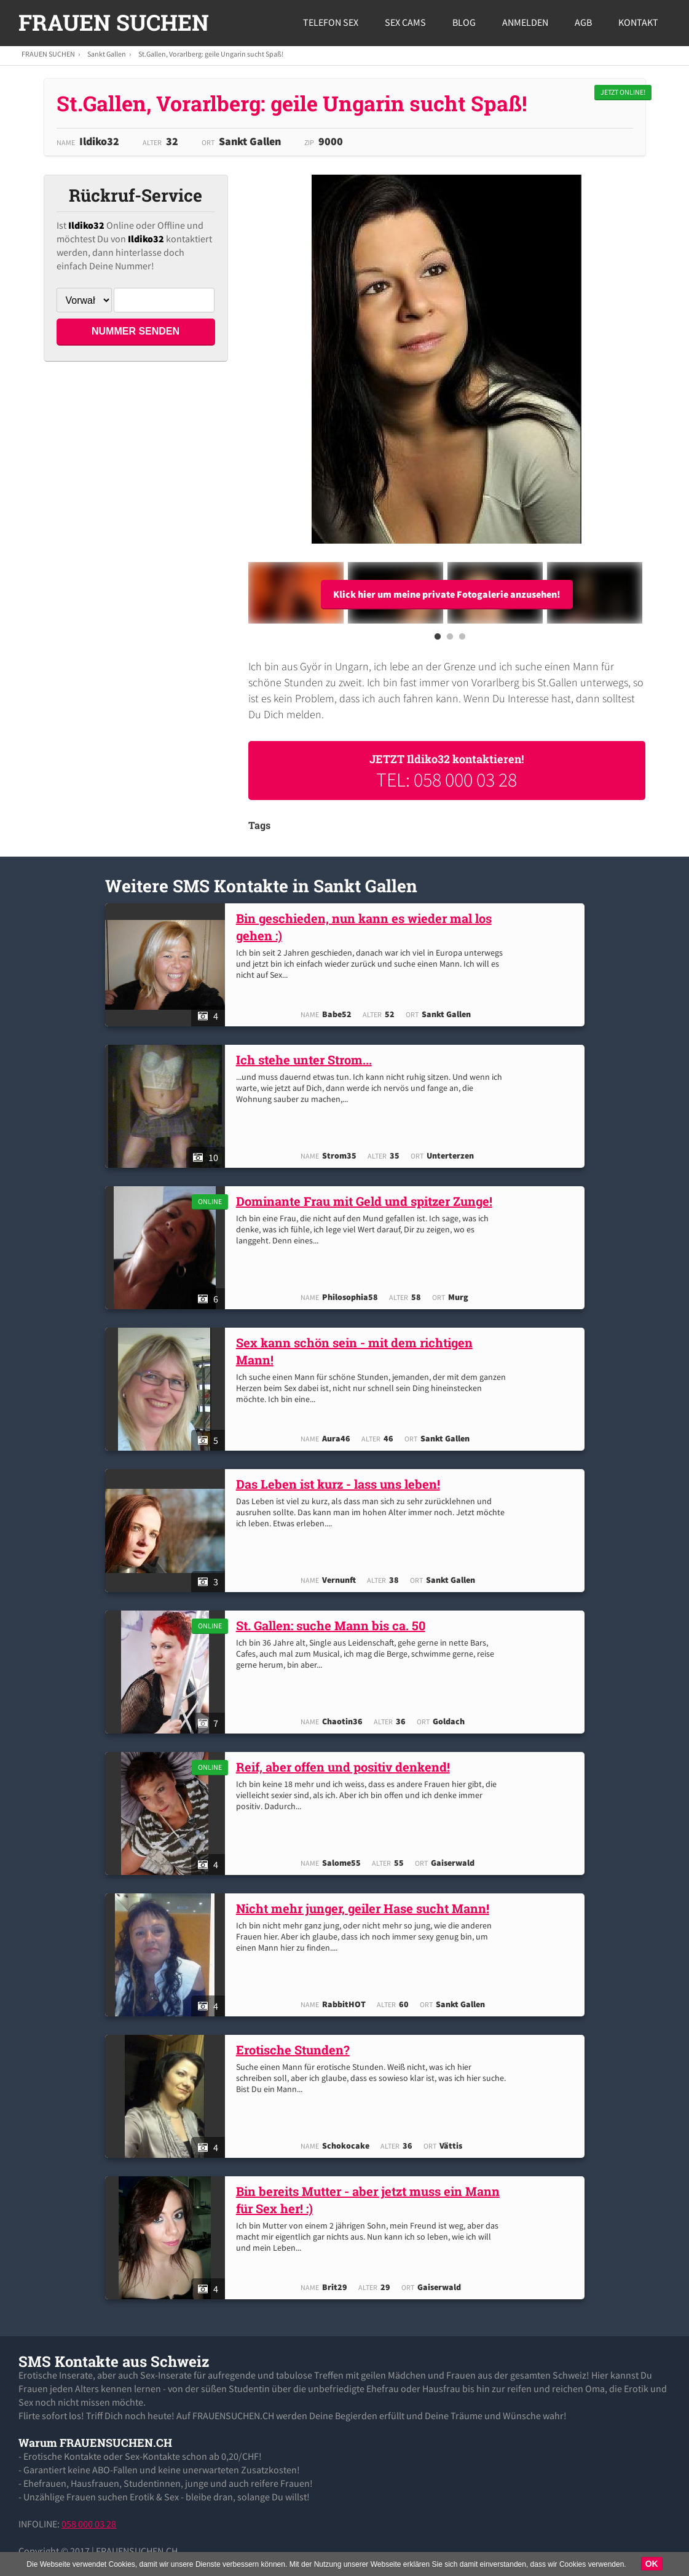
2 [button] (450, 640)
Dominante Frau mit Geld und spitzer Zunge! (367, 1201)
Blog (464, 22)
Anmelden (525, 22)
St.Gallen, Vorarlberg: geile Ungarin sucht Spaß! (210, 53)
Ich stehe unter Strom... (307, 1060)
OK (651, 2564)
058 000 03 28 (88, 2524)
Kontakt (638, 22)
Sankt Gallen (106, 53)
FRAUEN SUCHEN (113, 22)
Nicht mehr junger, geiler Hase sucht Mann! (365, 1908)
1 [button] (437, 640)
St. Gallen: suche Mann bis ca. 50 (333, 1625)
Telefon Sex (330, 22)
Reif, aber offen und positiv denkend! (346, 1767)
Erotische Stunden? (296, 2050)
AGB (583, 22)
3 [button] (462, 640)
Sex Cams (405, 22)
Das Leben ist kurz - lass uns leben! (341, 1484)
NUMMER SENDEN (135, 331)
